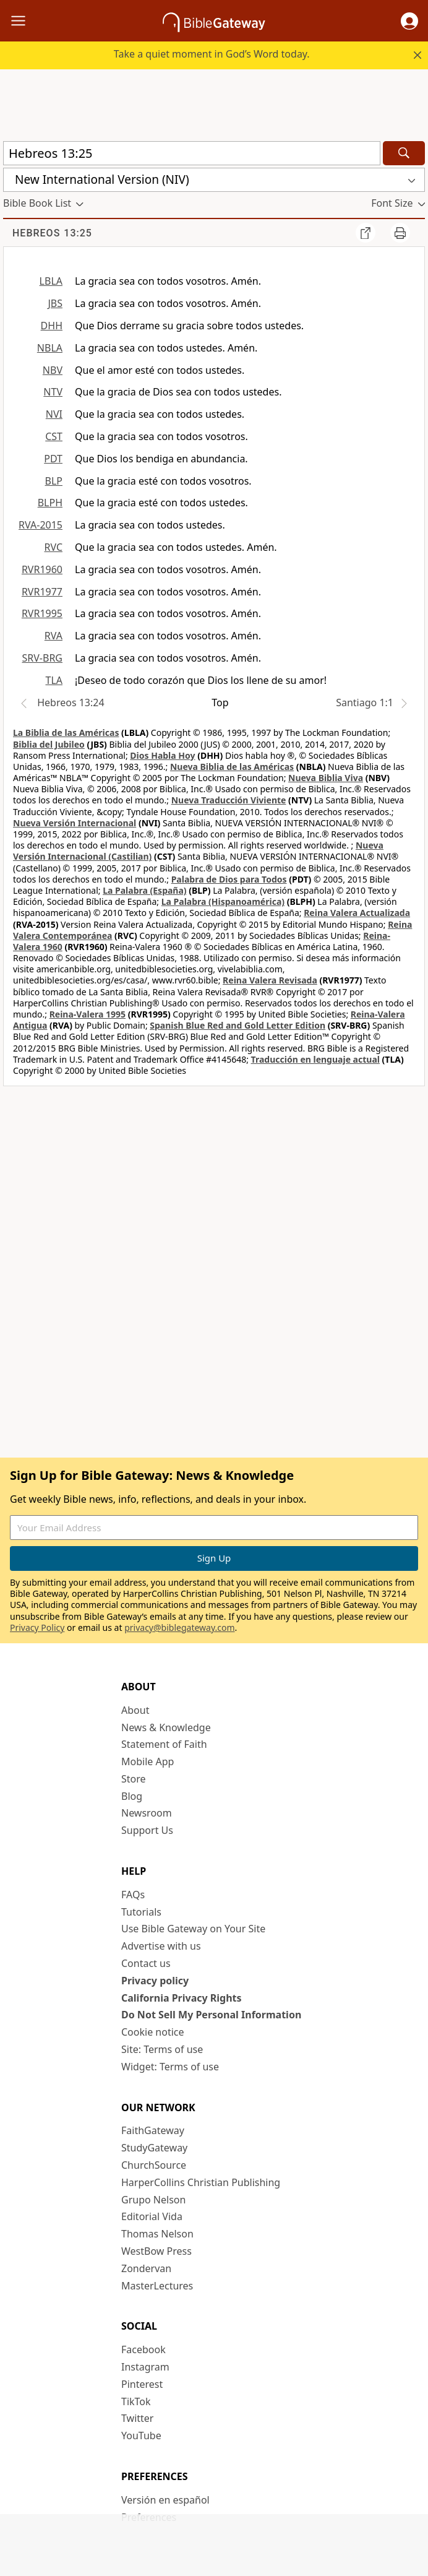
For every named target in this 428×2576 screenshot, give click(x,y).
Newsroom (146, 1813)
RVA (53, 635)
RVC (53, 547)
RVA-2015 (40, 525)
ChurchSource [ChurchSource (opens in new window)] (153, 2165)
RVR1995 (42, 613)
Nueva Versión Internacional (74, 823)
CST (53, 436)
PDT (53, 458)
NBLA (49, 348)
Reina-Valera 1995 (87, 1014)
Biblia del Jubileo (49, 744)
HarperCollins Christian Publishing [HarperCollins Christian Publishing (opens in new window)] (200, 2182)
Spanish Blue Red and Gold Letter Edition (237, 1025)
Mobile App (147, 1761)
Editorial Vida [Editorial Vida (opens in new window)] (151, 2216)
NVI (54, 414)
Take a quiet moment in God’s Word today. (212, 54)
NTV (52, 392)
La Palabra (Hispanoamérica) (223, 901)
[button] (409, 21)
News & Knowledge (166, 1727)
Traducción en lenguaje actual (315, 1059)
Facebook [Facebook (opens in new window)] (143, 2349)
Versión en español (165, 2500)
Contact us (146, 1963)
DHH (51, 325)
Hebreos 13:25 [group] (52, 233)
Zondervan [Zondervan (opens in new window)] (146, 2268)
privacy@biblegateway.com (179, 1627)
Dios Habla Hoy (162, 755)
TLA (53, 680)
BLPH (50, 502)
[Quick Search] (191, 153)
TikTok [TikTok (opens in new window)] (136, 2401)
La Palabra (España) (144, 890)
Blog (131, 1796)
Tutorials (141, 1912)
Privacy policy (155, 1980)
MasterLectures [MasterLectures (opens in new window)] (157, 2286)
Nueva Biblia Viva (325, 778)
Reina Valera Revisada (270, 980)
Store (133, 1779)
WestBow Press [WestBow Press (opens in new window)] (156, 2251)
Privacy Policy (37, 1627)
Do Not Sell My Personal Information (211, 2014)
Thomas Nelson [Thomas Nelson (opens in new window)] (157, 2234)
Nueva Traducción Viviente (228, 800)
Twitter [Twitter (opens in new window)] (137, 2418)
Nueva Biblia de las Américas (232, 766)
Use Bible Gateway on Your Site (193, 1928)
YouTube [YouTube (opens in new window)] (141, 2435)
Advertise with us (161, 1946)
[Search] (404, 153)
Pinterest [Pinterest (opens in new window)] (142, 2384)
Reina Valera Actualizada (357, 912)
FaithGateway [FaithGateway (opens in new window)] (152, 2130)
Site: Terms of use (162, 2049)
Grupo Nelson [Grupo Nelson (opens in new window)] (153, 2199)
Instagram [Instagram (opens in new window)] (145, 2367)
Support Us (147, 1830)
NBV (52, 370)
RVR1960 (42, 569)
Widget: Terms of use (170, 2066)
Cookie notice (152, 2032)
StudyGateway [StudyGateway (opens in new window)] (154, 2148)
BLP (53, 481)
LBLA (51, 281)
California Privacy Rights (181, 1998)
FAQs (133, 1894)
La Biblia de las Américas (66, 732)
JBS (55, 303)
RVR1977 (42, 592)
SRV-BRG (42, 658)
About (135, 1710)
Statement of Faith (164, 1744)
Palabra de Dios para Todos (229, 879)
